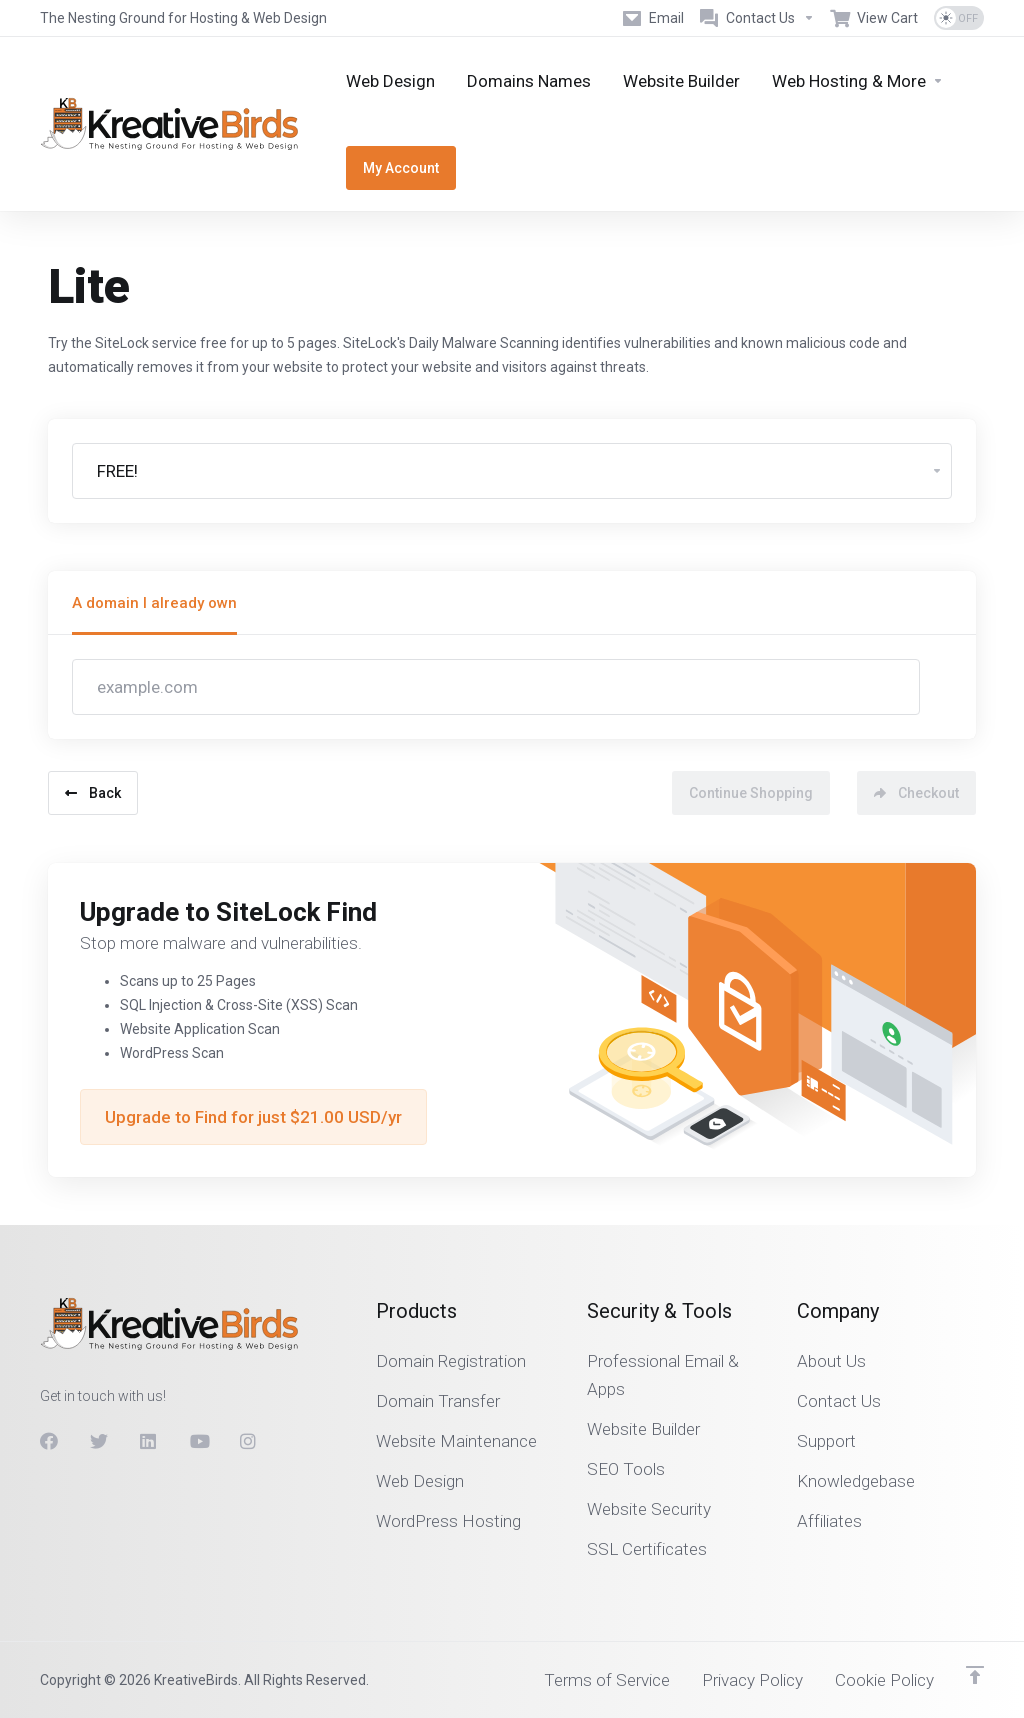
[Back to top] (975, 1675)
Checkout (916, 793)
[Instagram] (249, 1441)
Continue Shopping (751, 793)
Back (93, 793)
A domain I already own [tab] (154, 603)
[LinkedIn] (149, 1441)
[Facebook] (49, 1441)
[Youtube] (199, 1441)
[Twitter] (99, 1441)
